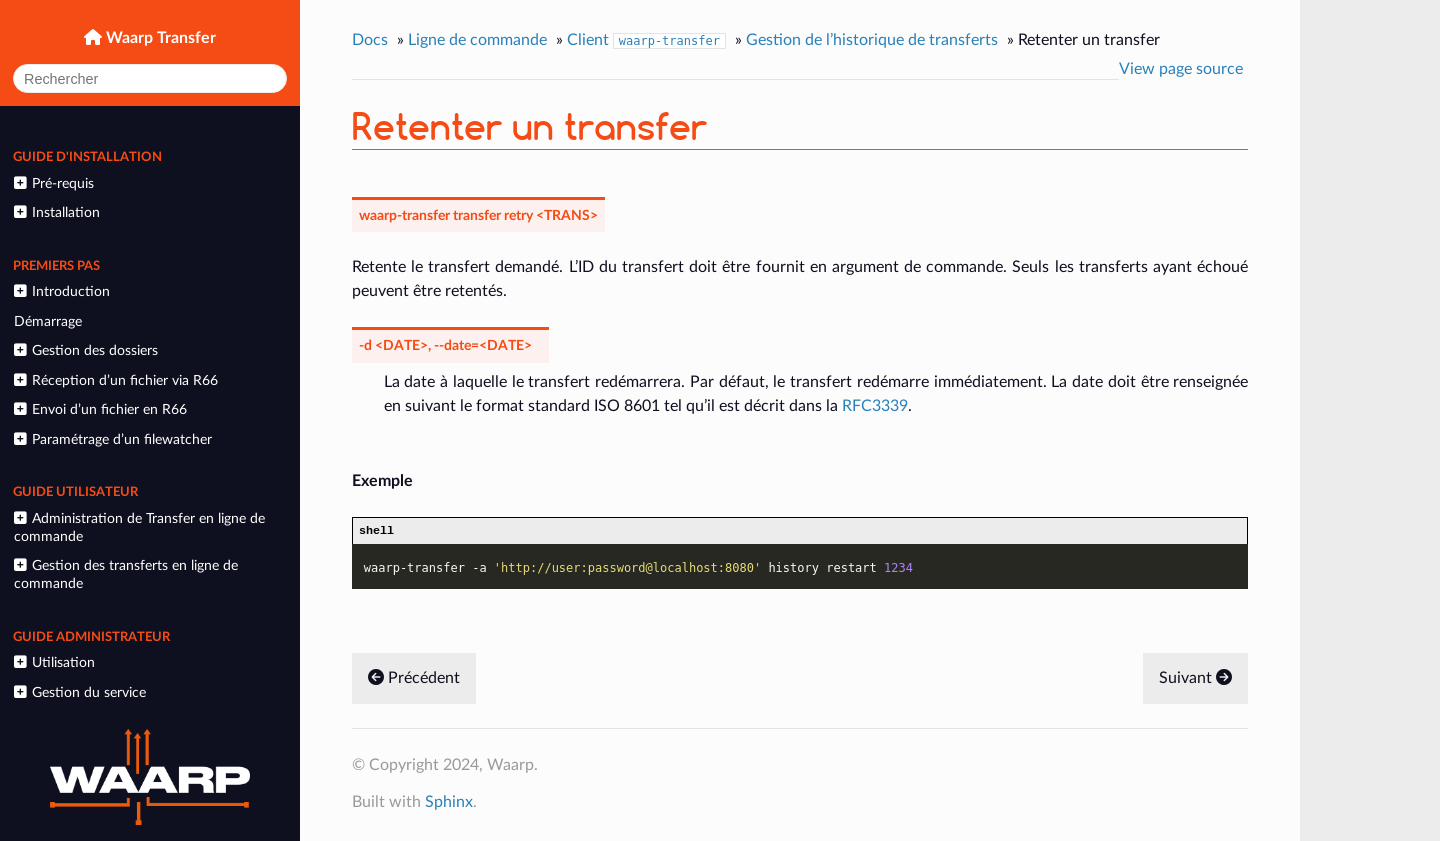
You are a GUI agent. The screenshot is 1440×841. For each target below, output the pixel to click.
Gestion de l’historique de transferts (872, 40)
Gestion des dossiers (85, 350)
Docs (370, 40)
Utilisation (54, 662)
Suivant (1195, 681)
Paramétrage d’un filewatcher (112, 439)
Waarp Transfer (159, 38)
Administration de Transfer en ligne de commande (139, 527)
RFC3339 (875, 406)
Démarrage (48, 321)
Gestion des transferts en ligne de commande (125, 574)
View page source (1181, 69)
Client (646, 40)
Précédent (414, 681)
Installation (56, 212)
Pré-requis (53, 183)
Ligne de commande (477, 40)
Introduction (61, 291)
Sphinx (449, 805)
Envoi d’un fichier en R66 (100, 409)
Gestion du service (79, 692)
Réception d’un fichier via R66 (115, 380)
